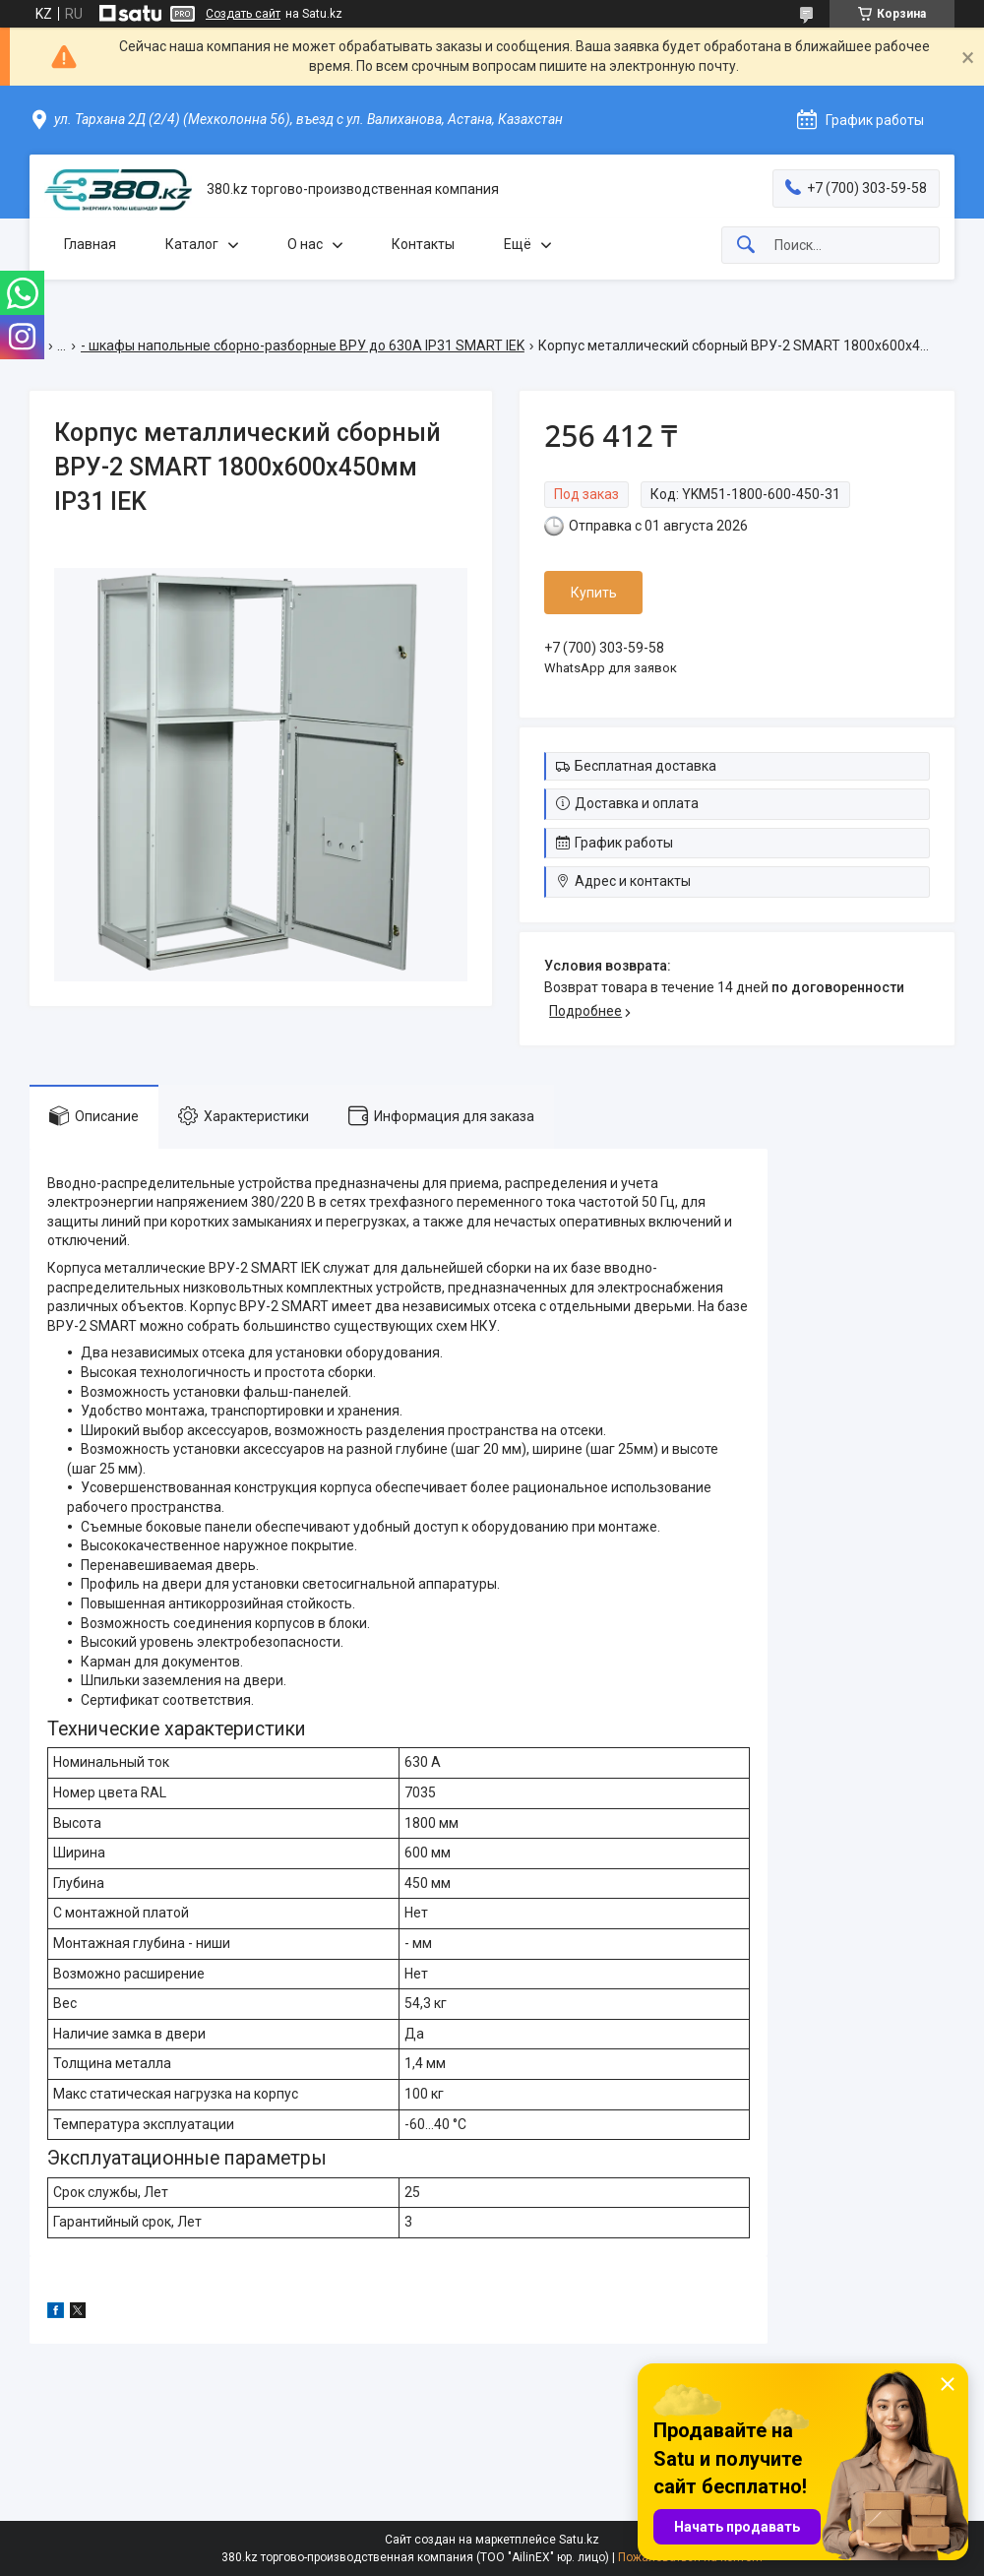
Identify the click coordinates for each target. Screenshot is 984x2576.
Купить (594, 592)
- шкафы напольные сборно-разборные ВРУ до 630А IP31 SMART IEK (302, 345)
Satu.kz (579, 2539)
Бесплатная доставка (645, 766)
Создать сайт (243, 14)
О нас (305, 244)
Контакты (423, 244)
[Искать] (746, 245)
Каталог (191, 244)
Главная (90, 244)
